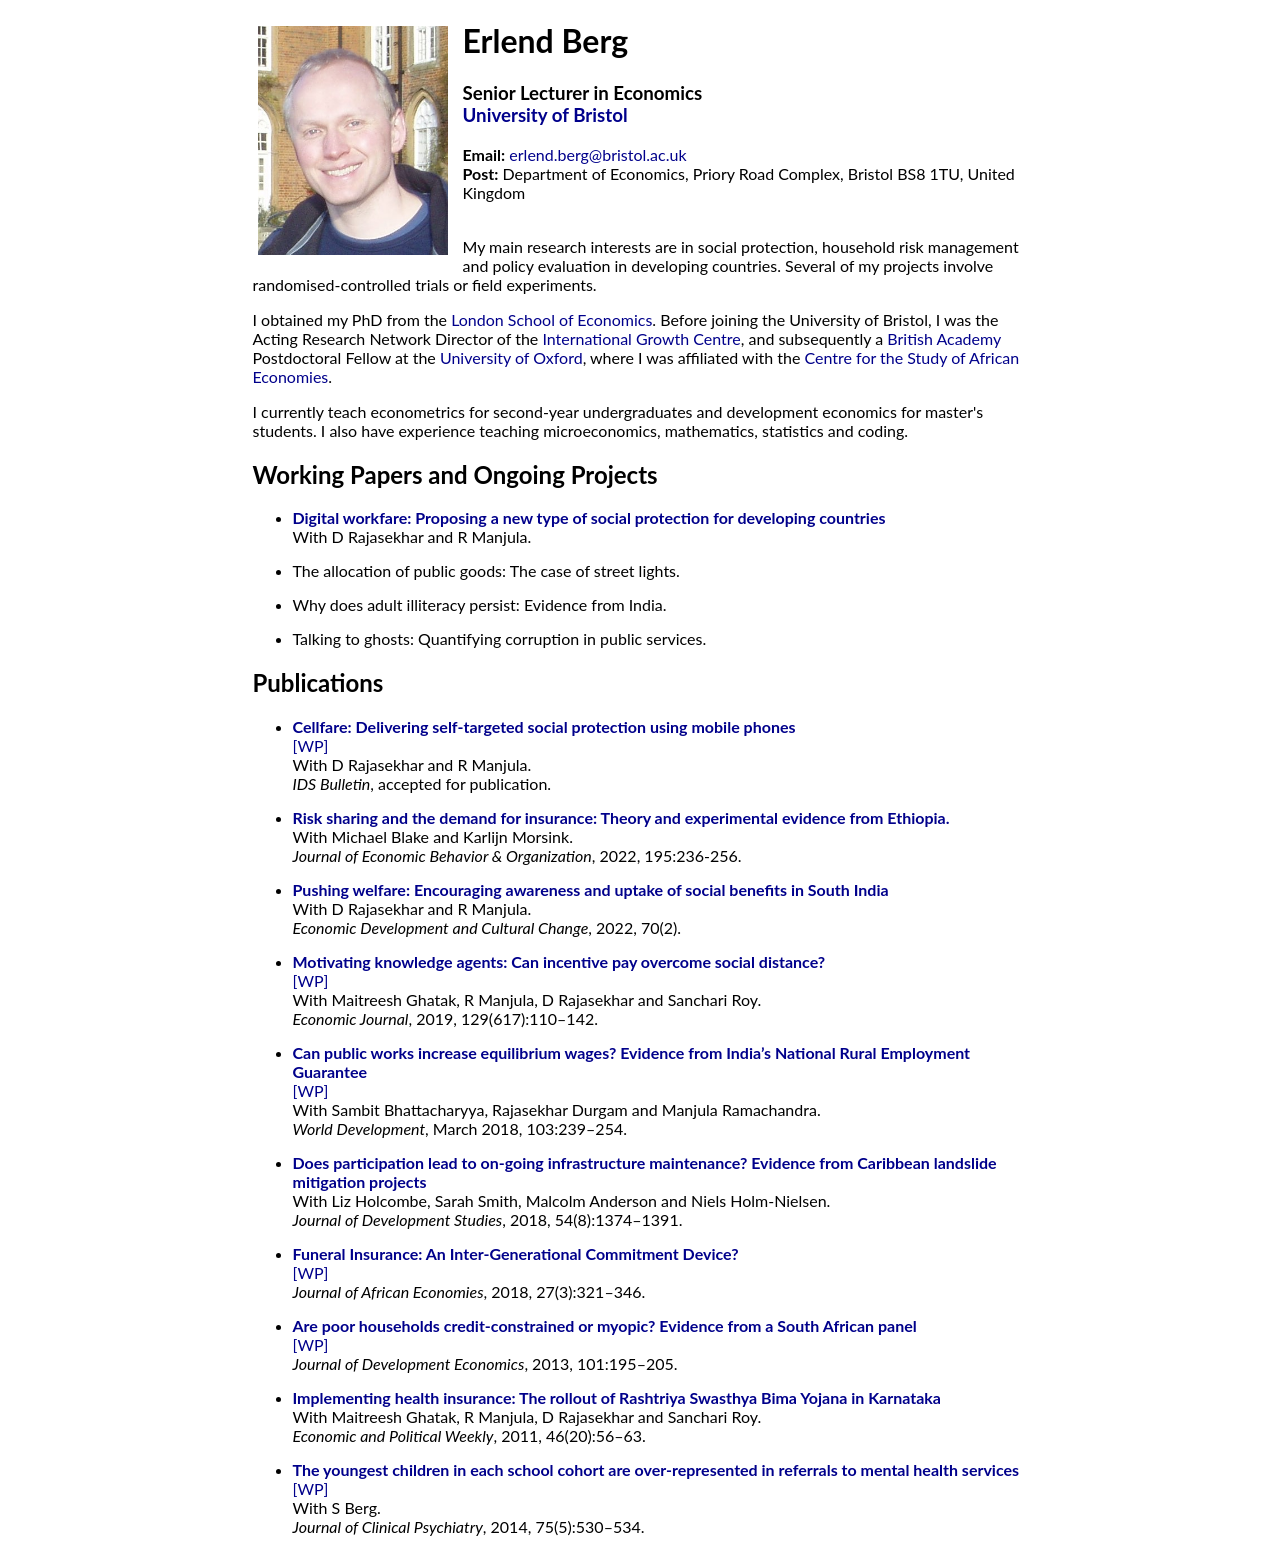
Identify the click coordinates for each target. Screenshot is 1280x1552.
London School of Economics (551, 319)
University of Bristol (545, 115)
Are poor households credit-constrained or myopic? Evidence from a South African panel (605, 1325)
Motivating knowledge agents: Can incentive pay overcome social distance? (559, 961)
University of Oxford (511, 357)
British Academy (944, 338)
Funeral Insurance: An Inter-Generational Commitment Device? (516, 1253)
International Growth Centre (641, 338)
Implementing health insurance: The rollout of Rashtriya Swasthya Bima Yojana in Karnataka (617, 1397)
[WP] (311, 745)
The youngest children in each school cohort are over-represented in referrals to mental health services (656, 1469)
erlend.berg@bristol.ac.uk (597, 154)
